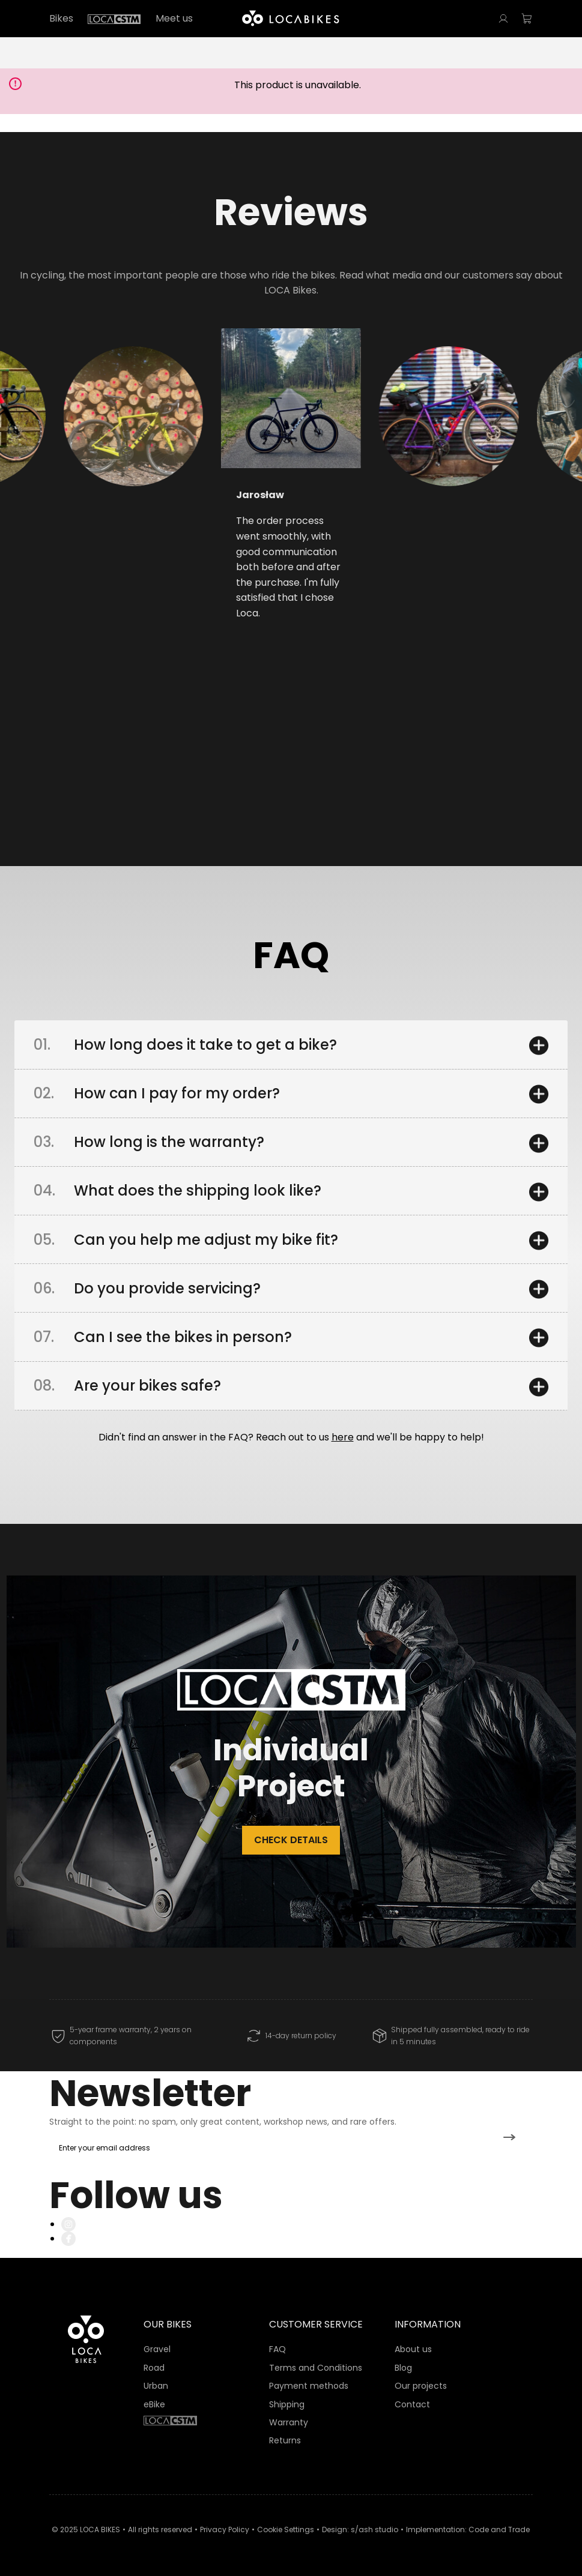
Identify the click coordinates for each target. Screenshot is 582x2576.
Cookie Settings (285, 2529)
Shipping (287, 2404)
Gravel (157, 2349)
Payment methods (308, 2386)
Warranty (288, 2422)
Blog (403, 2368)
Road (154, 2368)
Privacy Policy (224, 2529)
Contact (412, 2404)
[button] (99, 465)
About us (413, 2349)
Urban (156, 2386)
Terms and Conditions (315, 2368)
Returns (285, 2440)
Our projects (421, 2386)
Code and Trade (499, 2529)
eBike (154, 2404)
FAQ (277, 2349)
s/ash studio (374, 2529)
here (343, 1437)
